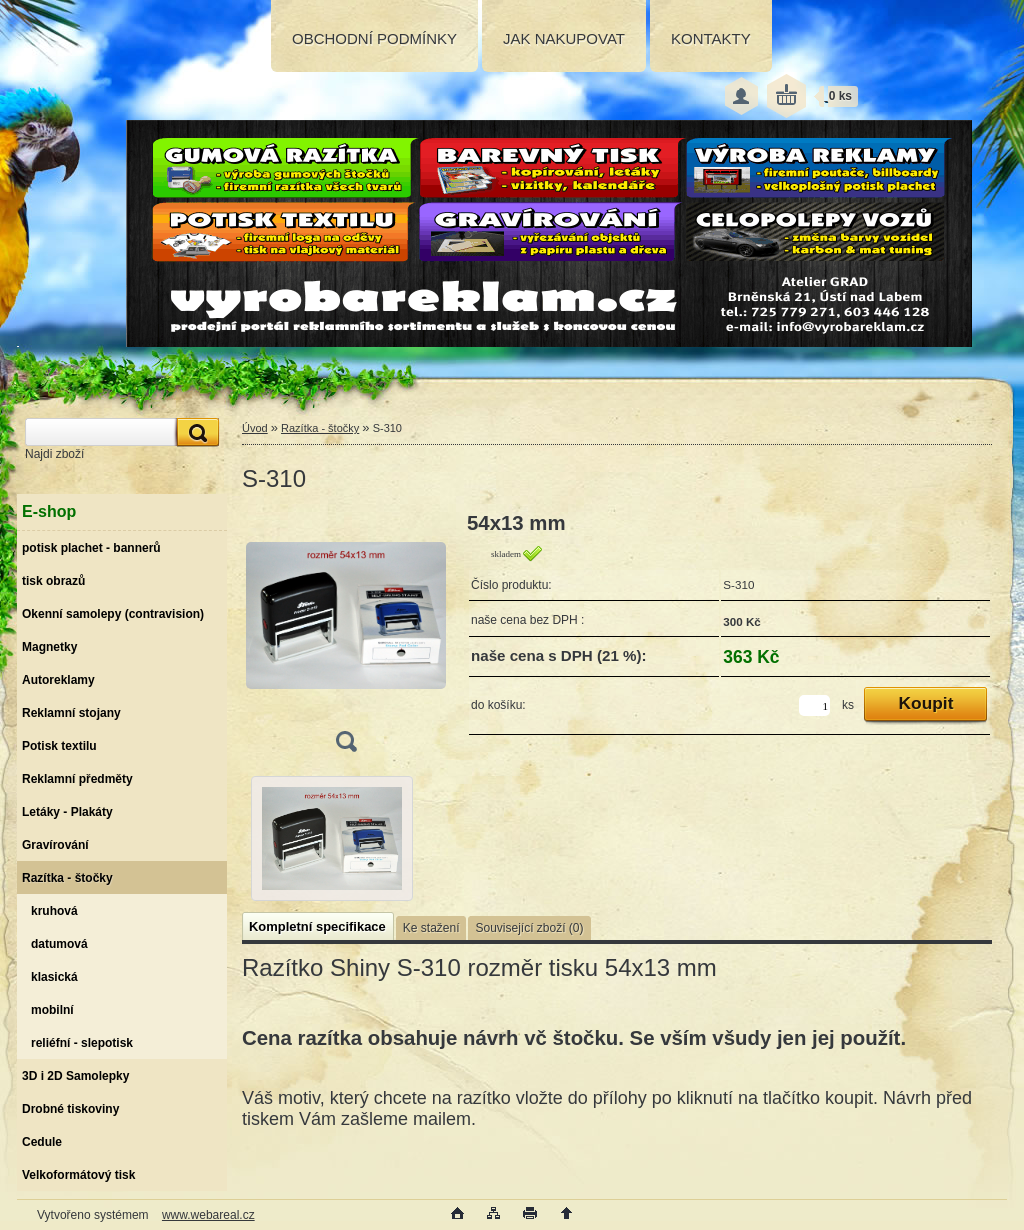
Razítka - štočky (320, 428)
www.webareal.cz (208, 1215)
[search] (195, 432)
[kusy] (814, 705)
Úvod (255, 428)
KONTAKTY (711, 38)
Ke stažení (431, 928)
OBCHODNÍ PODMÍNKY (374, 38)
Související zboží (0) (529, 928)
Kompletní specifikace (317, 926)
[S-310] (346, 638)
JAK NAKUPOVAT (564, 38)
